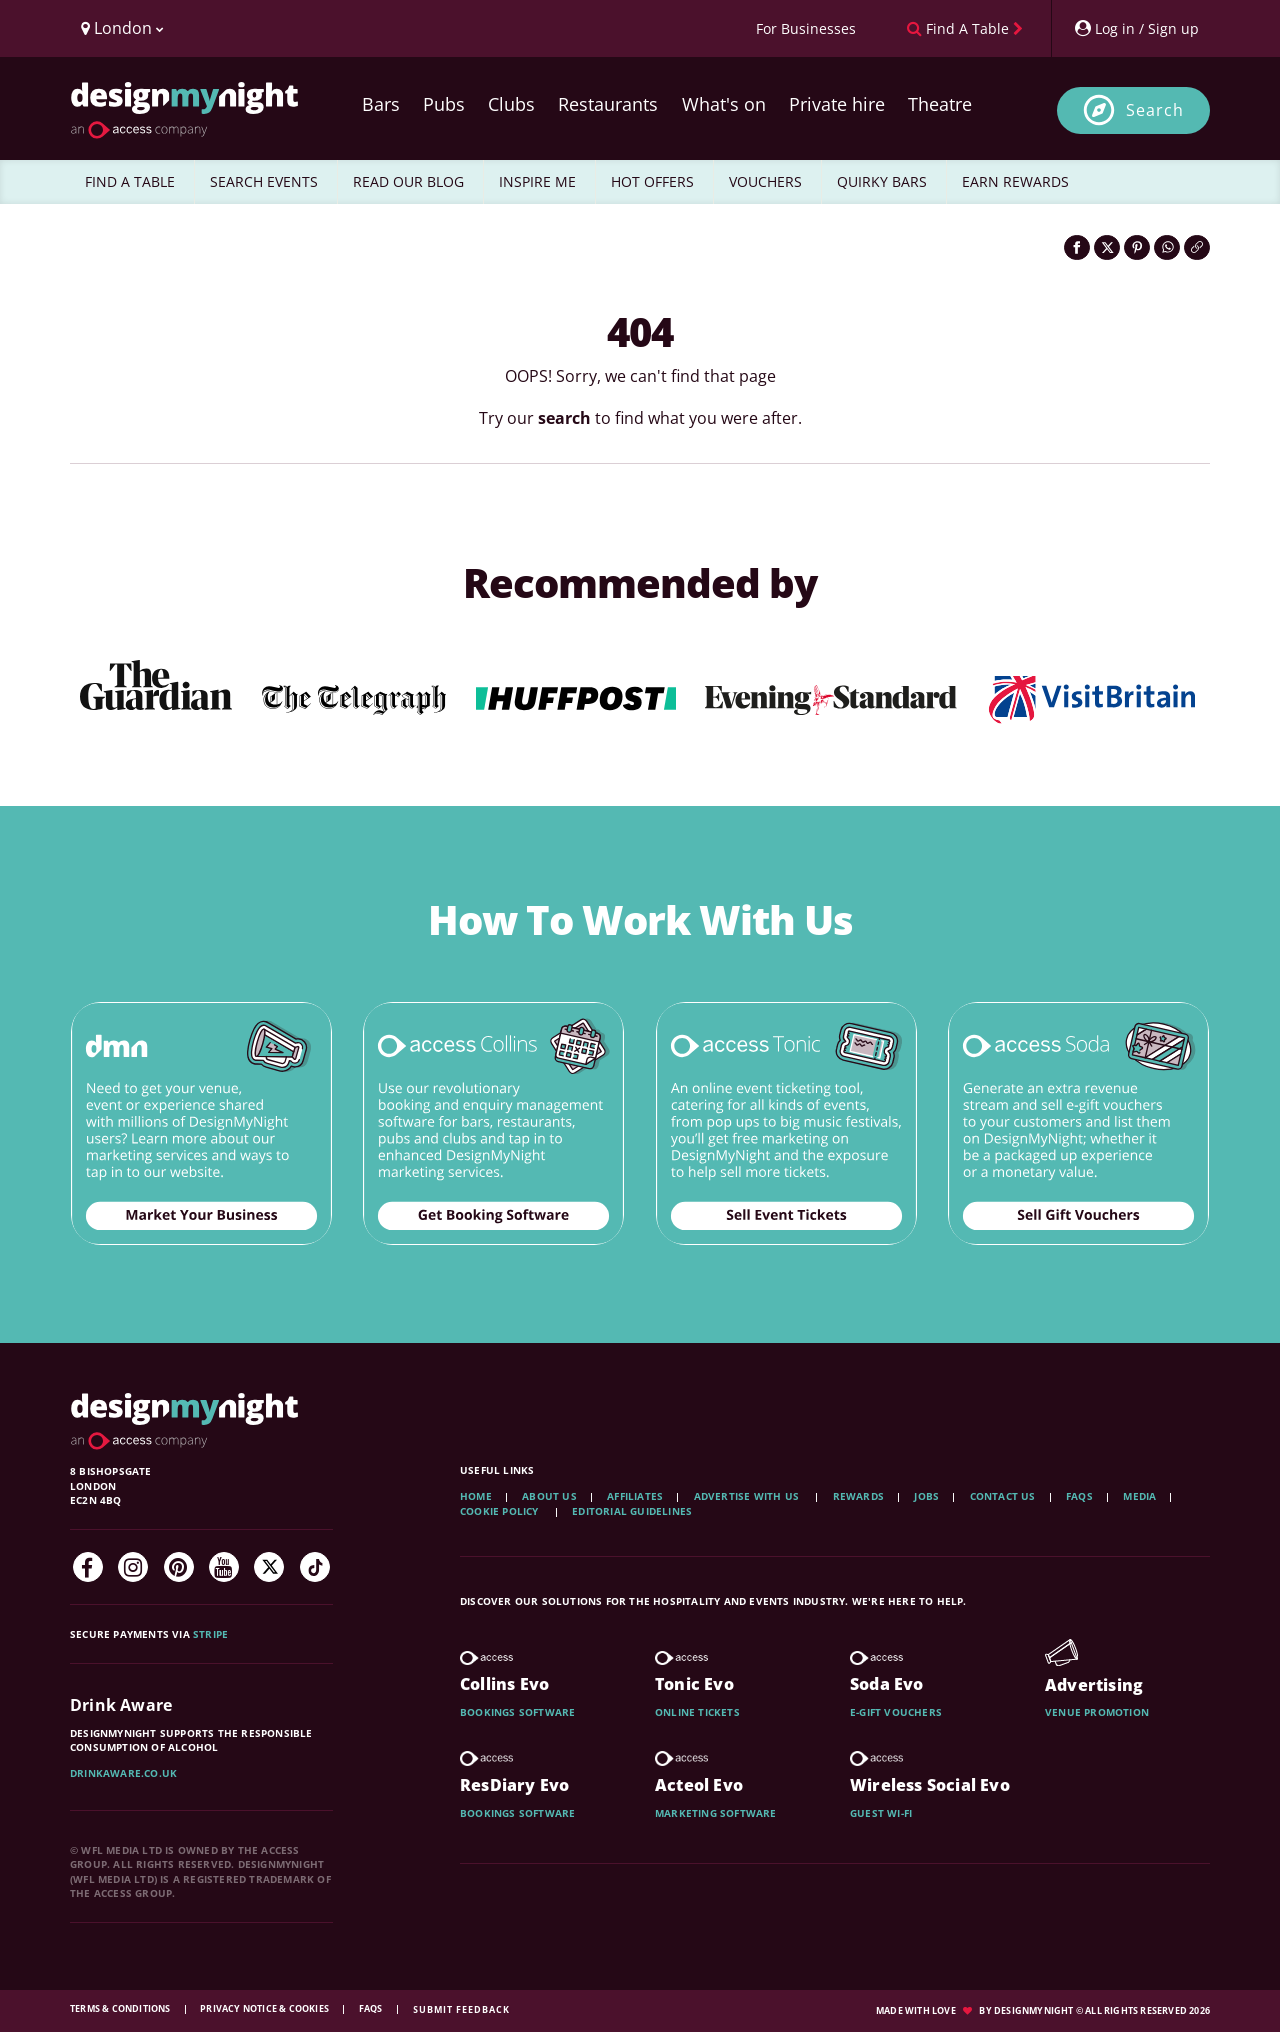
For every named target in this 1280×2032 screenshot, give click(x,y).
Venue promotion (1097, 1712)
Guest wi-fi (881, 1813)
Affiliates (635, 1496)
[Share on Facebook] (1077, 247)
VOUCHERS (765, 181)
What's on (724, 104)
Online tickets (697, 1712)
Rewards (858, 1496)
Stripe (210, 1634)
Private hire (837, 104)
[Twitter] (269, 1567)
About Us (549, 1496)
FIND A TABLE (130, 181)
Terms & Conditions (121, 2008)
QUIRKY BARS (882, 181)
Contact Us (1003, 1496)
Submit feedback (461, 2009)
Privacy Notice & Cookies (265, 2008)
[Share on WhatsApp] (1167, 247)
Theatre (940, 104)
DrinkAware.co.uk (123, 1773)
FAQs (1079, 1496)
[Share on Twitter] (1107, 247)
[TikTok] (315, 1567)
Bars (381, 104)
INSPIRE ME (537, 181)
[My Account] (1136, 28)
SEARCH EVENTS (264, 181)
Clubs (511, 104)
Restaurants (608, 104)
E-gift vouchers (896, 1712)
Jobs (926, 1496)
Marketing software (716, 1813)
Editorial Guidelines (632, 1511)
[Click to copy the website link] (1197, 247)
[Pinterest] (179, 1567)
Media (1139, 1496)
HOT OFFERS (652, 181)
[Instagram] (133, 1567)
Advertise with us (746, 1496)
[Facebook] (88, 1567)
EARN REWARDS (1015, 181)
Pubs (444, 104)
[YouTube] (224, 1567)
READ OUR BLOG (408, 181)
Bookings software (517, 1712)
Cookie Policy (501, 1511)
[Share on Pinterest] (1137, 247)
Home (476, 1496)
